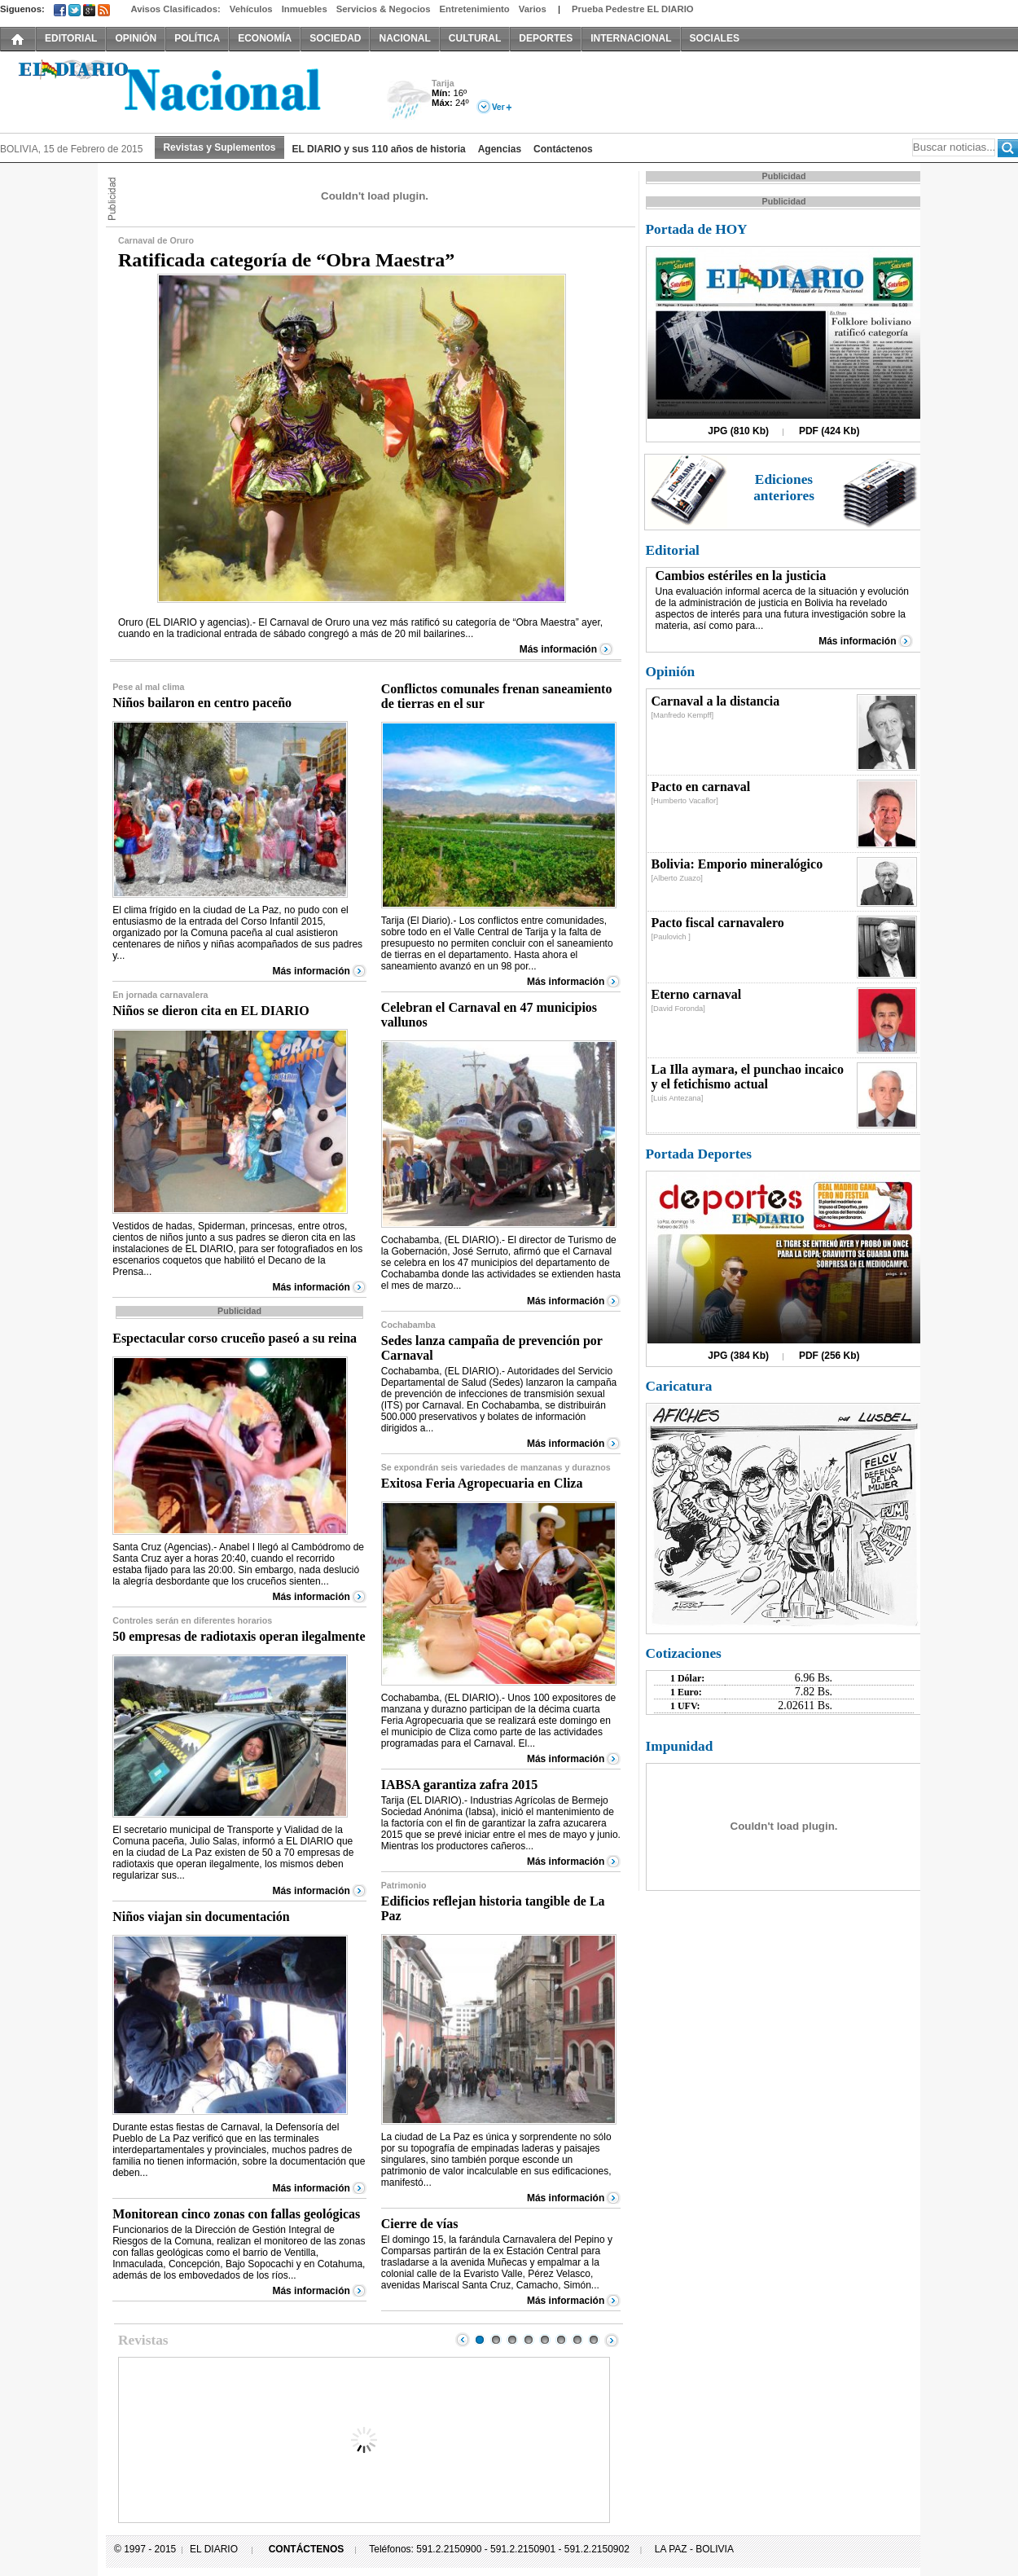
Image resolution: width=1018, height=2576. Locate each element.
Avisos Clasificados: (175, 9)
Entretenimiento (475, 9)
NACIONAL (404, 38)
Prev (462, 2339)
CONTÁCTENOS (306, 2549)
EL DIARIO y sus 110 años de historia (379, 149)
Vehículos (251, 9)
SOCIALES (714, 38)
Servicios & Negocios (383, 9)
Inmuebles (304, 9)
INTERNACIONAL (630, 38)
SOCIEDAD (335, 38)
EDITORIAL (71, 38)
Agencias (499, 149)
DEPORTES (546, 38)
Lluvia (409, 100)
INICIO (18, 38)
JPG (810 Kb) (738, 431)
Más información (558, 649)
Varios (532, 9)
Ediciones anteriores (783, 487)
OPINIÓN (135, 38)
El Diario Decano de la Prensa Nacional (183, 90)
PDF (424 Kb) (829, 431)
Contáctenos (563, 149)
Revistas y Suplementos (219, 147)
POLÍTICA (197, 38)
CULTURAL (475, 38)
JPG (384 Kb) (738, 1355)
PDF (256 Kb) (829, 1355)
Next (611, 2339)
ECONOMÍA (265, 38)
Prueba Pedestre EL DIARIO (633, 9)
